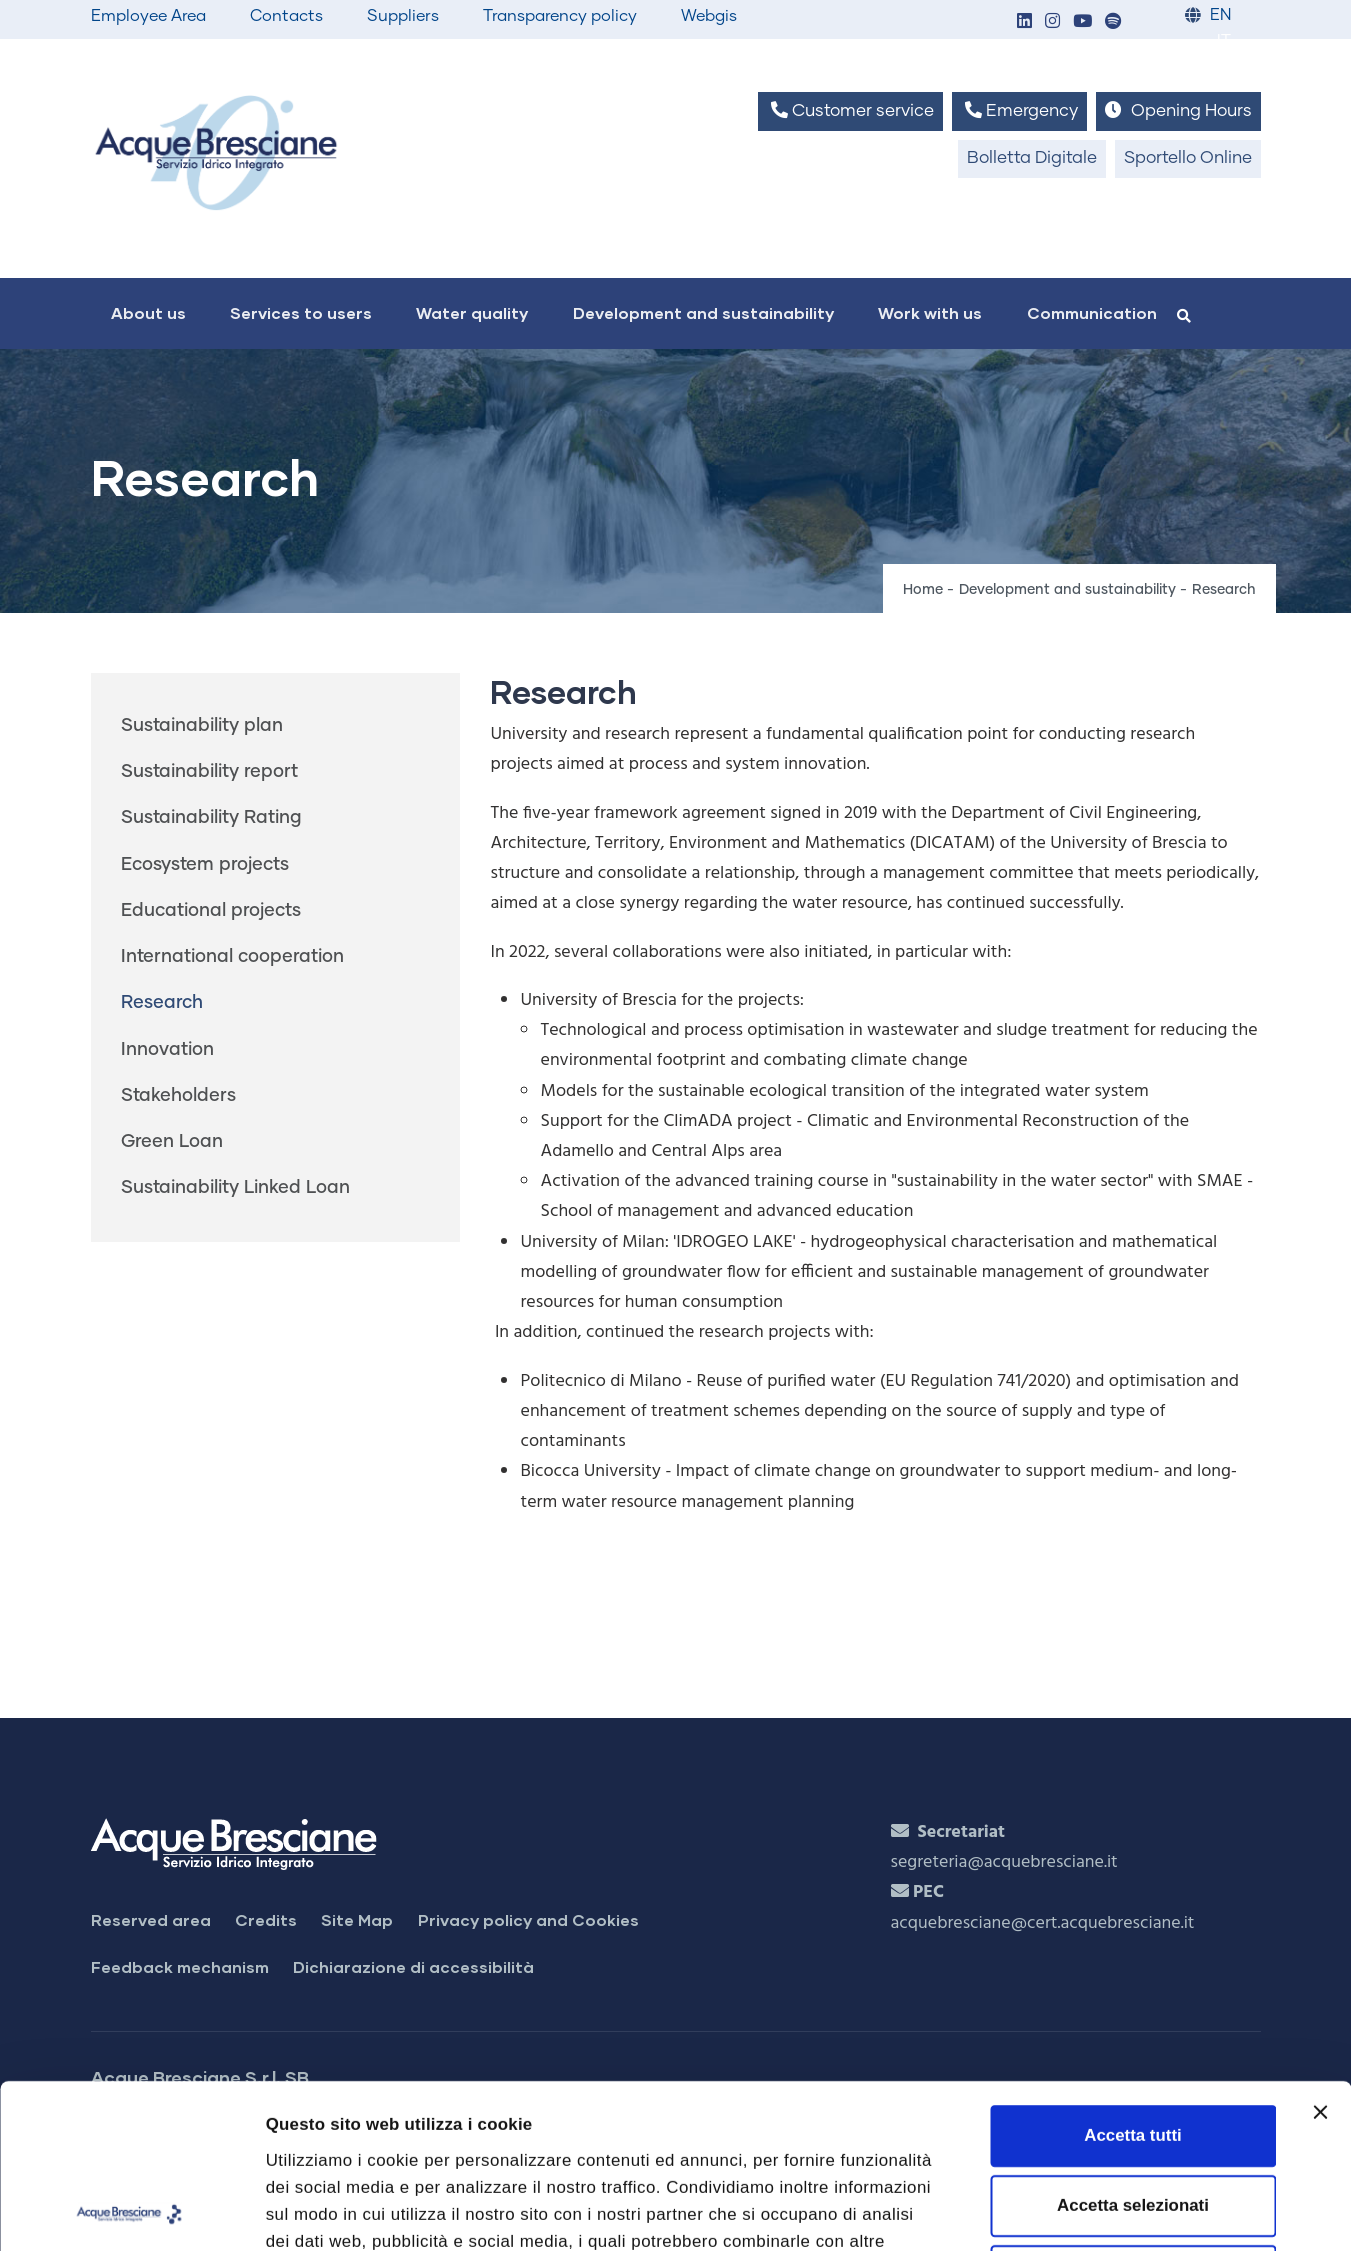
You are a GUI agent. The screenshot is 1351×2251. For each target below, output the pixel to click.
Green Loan (172, 1142)
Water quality (472, 312)
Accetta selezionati (1133, 2041)
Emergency (1019, 110)
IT (1224, 41)
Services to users (301, 312)
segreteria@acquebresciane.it (1004, 1862)
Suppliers (403, 16)
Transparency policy (560, 16)
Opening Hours (1178, 110)
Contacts (286, 16)
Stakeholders (178, 1096)
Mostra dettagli (1125, 2209)
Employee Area (148, 16)
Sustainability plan (202, 726)
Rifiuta (1133, 2112)
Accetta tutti (1132, 1971)
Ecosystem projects (205, 865)
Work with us (930, 312)
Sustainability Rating (211, 818)
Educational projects (211, 911)
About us (148, 312)
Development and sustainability (703, 312)
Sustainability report (209, 772)
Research (162, 1003)
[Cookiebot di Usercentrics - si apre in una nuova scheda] (129, 2210)
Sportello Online (1188, 158)
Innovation (167, 1050)
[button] (1025, 22)
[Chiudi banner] (1320, 1948)
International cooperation (232, 957)
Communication (1092, 312)
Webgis (709, 16)
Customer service (850, 110)
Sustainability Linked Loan (235, 1188)
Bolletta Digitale (1032, 158)
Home (923, 590)
